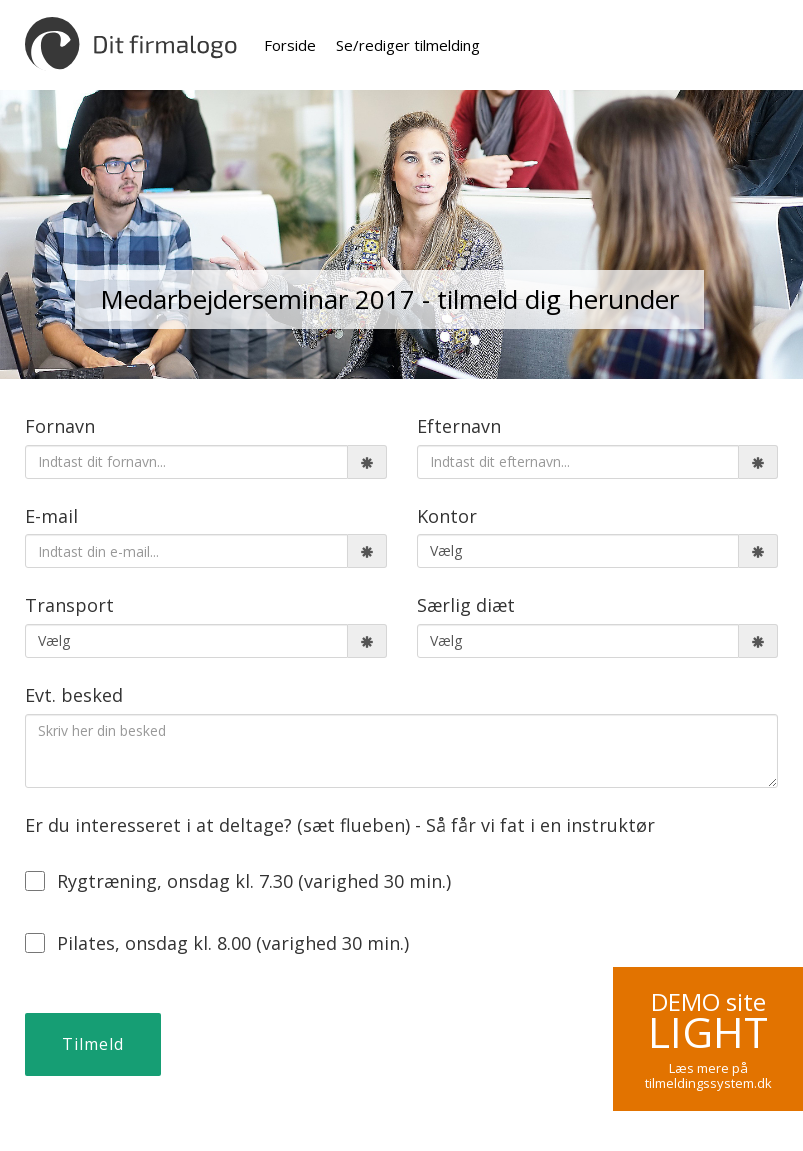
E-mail (51, 516)
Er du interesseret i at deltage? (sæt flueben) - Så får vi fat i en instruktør (340, 825)
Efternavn (459, 426)
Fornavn (60, 426)
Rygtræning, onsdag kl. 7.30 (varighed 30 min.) (238, 881)
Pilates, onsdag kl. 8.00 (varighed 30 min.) (217, 943)
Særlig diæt (466, 605)
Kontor (447, 516)
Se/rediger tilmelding (408, 45)
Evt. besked (74, 695)
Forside (290, 45)
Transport (69, 605)
